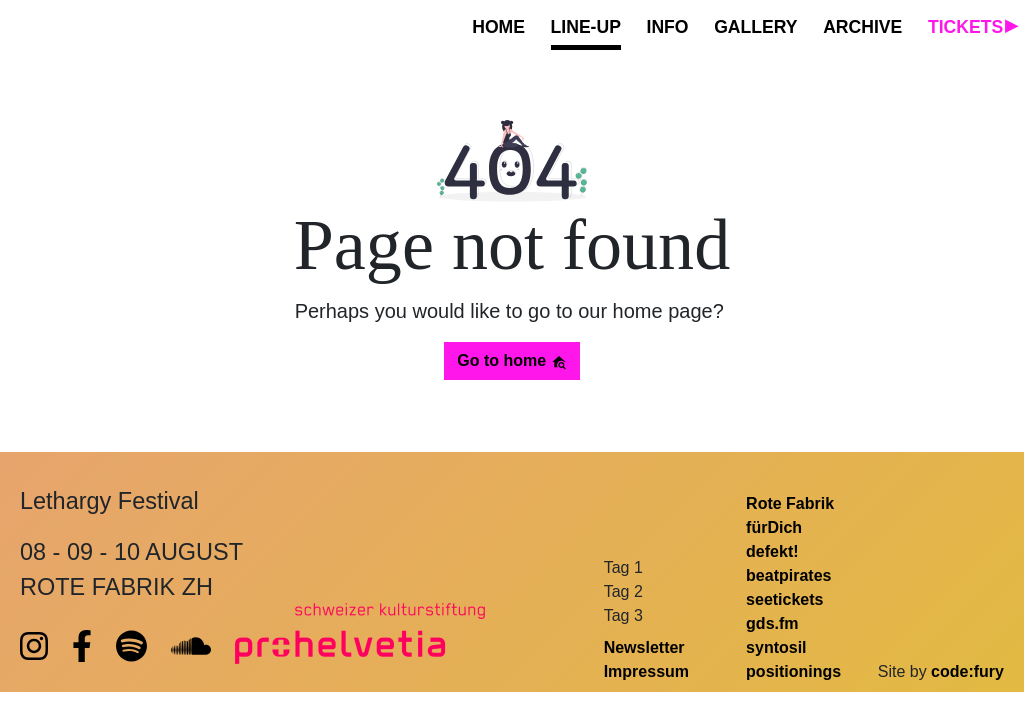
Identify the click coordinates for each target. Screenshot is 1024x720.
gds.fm (772, 623)
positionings (793, 671)
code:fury (967, 671)
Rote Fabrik (790, 503)
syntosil (776, 647)
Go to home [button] (511, 361)
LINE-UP (586, 27)
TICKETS (965, 27)
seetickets (784, 599)
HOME (498, 27)
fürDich (774, 527)
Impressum (646, 671)
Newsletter (644, 647)
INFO (668, 27)
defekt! (772, 551)
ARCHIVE (862, 27)
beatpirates (788, 575)
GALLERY (755, 27)
